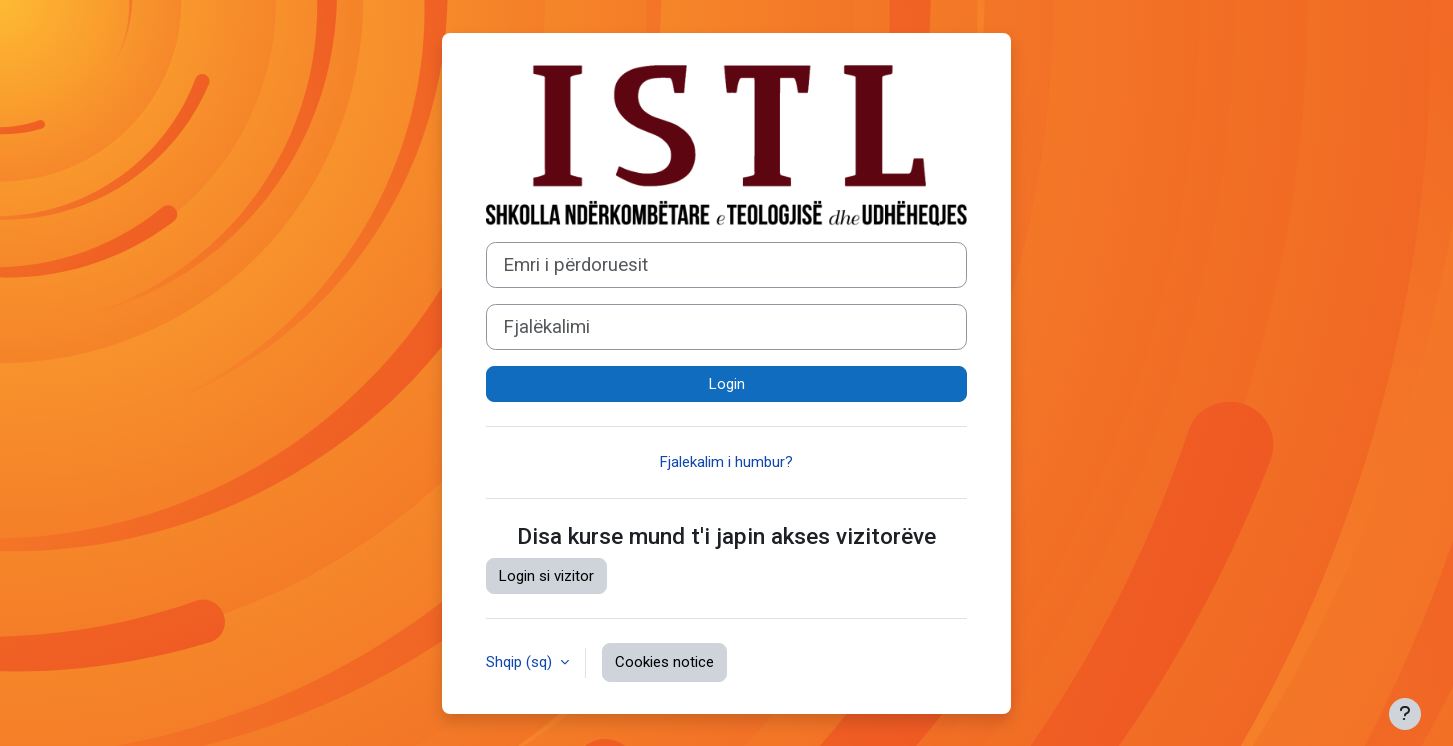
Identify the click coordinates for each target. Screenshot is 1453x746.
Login (727, 384)
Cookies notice (664, 662)
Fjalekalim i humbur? (726, 462)
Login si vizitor (546, 576)
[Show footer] (1405, 714)
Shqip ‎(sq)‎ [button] (521, 662)
